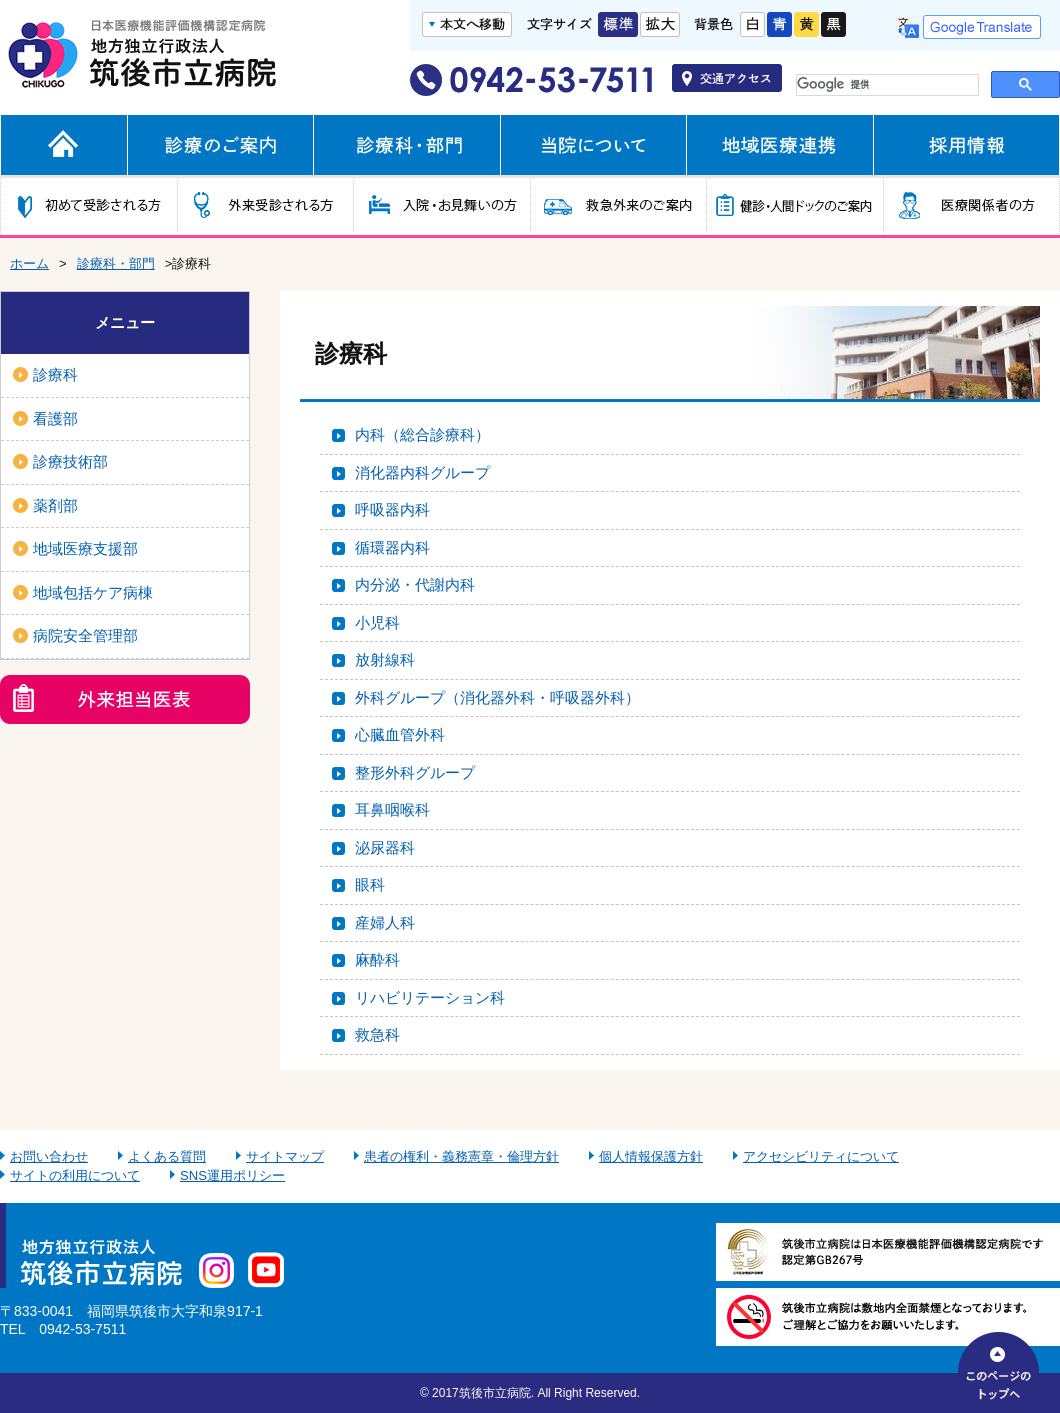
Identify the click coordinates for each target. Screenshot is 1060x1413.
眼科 (370, 884)
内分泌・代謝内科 (415, 584)
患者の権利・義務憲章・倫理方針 (461, 1156)
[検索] (883, 85)
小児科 (377, 622)
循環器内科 (392, 547)
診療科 (55, 374)
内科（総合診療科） (422, 434)
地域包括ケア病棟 (93, 592)
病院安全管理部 (85, 635)
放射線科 (385, 659)
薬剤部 (55, 505)
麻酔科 (377, 959)
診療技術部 (70, 461)
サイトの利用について (75, 1175)
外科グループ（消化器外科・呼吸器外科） (497, 697)
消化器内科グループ (422, 472)
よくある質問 (167, 1156)
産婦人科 (385, 922)
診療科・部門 (116, 263)
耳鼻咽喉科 (392, 809)
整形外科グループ (415, 772)
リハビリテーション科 (430, 997)
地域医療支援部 (85, 548)
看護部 (55, 418)
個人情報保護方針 (651, 1156)
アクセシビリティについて (821, 1156)
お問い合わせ (49, 1156)
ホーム (29, 263)
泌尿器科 (385, 847)
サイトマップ (285, 1156)
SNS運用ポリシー (232, 1175)
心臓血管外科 (400, 734)
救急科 (377, 1034)
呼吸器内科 (392, 509)
